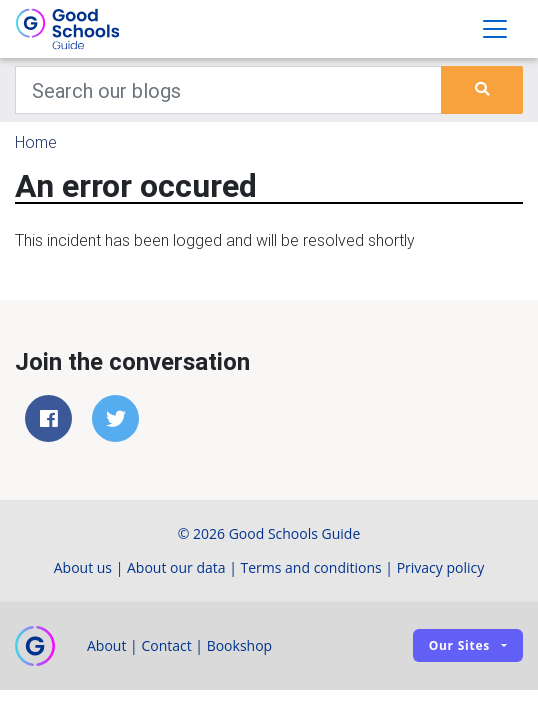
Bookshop (240, 645)
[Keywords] (228, 90)
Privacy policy (441, 567)
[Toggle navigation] (495, 29)
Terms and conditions (311, 567)
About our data (176, 567)
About (106, 645)
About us (83, 567)
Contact (166, 645)
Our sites (459, 645)
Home (36, 142)
